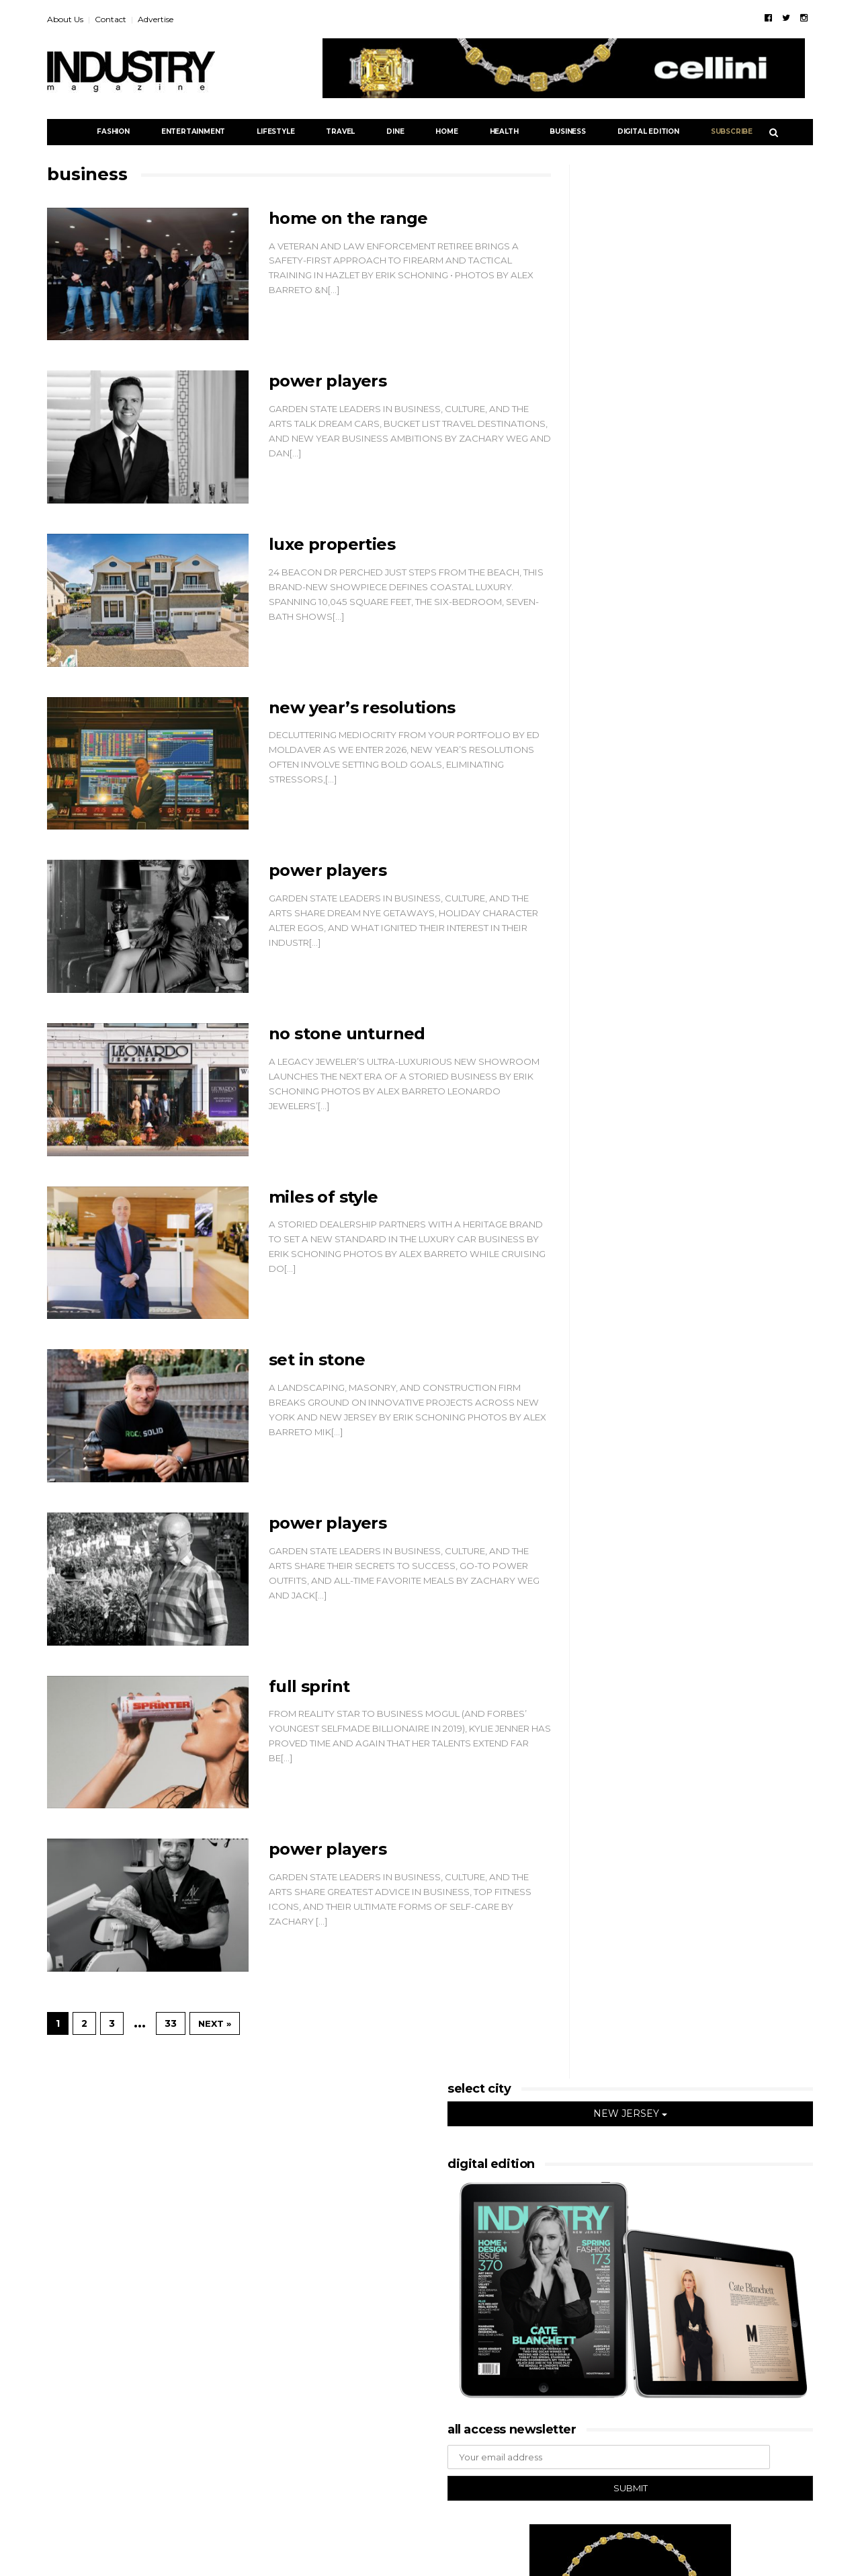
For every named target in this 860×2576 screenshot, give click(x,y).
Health (504, 131)
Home (446, 131)
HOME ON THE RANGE (348, 218)
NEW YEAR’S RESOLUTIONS (362, 707)
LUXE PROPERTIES (332, 544)
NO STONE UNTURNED (347, 1033)
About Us (65, 19)
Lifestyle (275, 131)
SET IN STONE (317, 1359)
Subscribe (731, 131)
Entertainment (193, 131)
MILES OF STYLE (323, 1197)
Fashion (113, 131)
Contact (110, 19)
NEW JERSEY (630, 2113)
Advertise (155, 19)
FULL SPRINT (309, 1686)
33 (171, 2023)
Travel (340, 131)
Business (567, 131)
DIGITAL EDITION (648, 131)
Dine (395, 131)
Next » (214, 2023)
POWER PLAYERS (327, 381)
